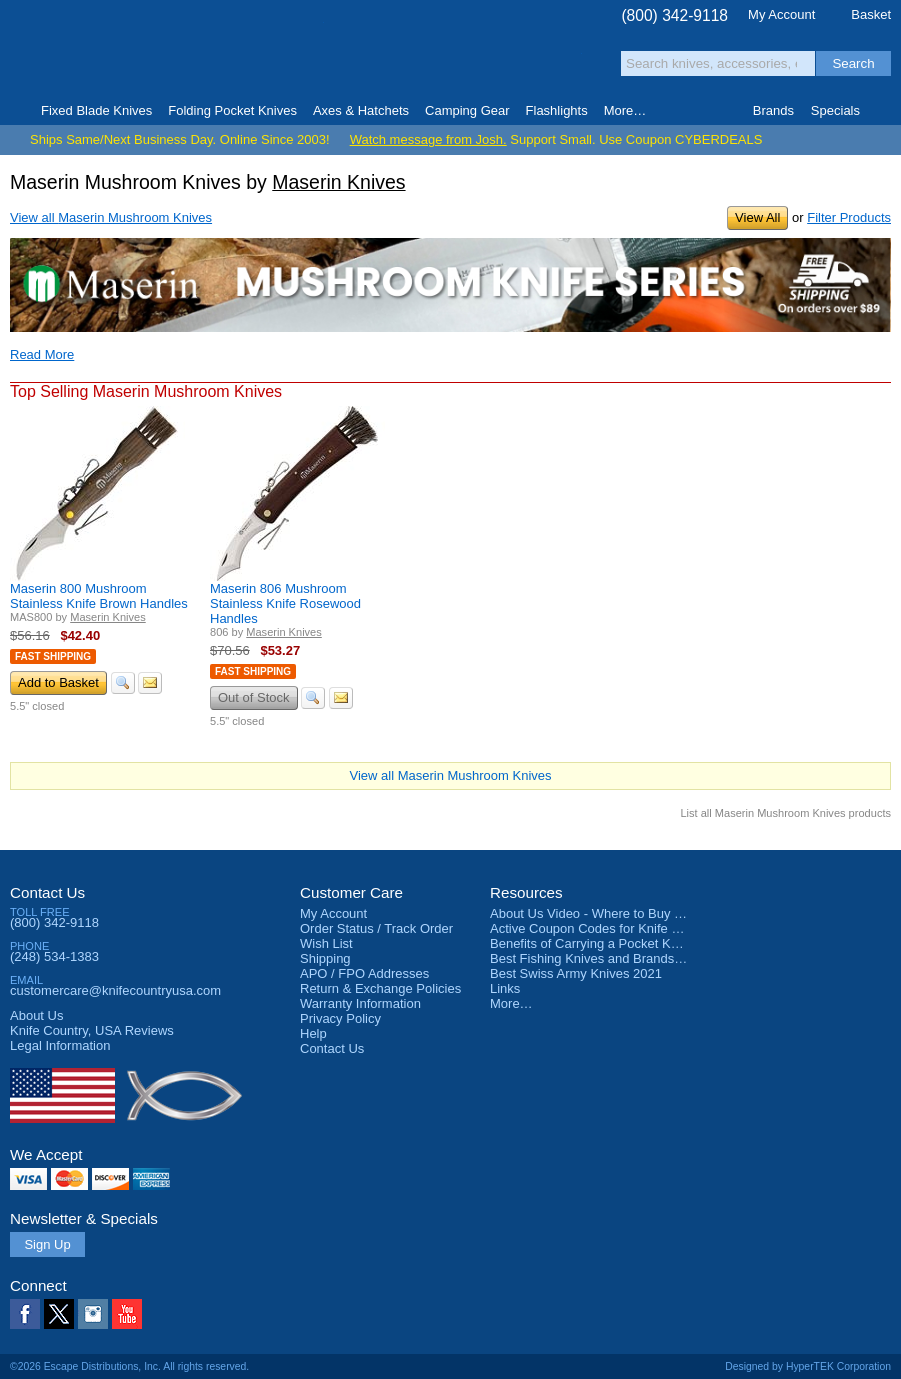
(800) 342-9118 (674, 15)
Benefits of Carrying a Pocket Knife (591, 943)
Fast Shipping (53, 656)
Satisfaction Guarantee (278, 54)
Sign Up (47, 1244)
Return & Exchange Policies (380, 988)
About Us (36, 1015)
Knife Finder (884, 111)
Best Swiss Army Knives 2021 (576, 973)
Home (16, 111)
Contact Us (47, 892)
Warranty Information (360, 1003)
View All (757, 217)
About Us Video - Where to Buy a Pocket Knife (624, 913)
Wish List (326, 943)
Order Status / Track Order (376, 928)
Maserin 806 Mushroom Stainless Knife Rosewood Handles (285, 603)
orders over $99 (390, 60)
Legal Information (60, 1045)
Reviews (92, 1030)
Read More (42, 354)
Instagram (93, 1314)
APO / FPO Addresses (364, 973)
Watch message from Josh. (428, 139)
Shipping (325, 958)
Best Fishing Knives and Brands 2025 (598, 958)
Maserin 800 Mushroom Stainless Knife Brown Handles (99, 596)
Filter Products (849, 217)
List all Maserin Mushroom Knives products (785, 813)
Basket (871, 14)
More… (511, 1003)
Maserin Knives (338, 182)
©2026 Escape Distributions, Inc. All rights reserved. (129, 1366)
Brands (773, 110)
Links (505, 988)
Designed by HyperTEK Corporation (808, 1366)
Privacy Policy (340, 1018)
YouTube (127, 1314)
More (625, 110)
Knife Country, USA (94, 51)
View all (111, 217)
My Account (781, 14)
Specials (835, 110)
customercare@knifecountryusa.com (115, 990)
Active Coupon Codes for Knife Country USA (618, 928)
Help (313, 1033)
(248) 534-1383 (54, 956)
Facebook (25, 1314)
